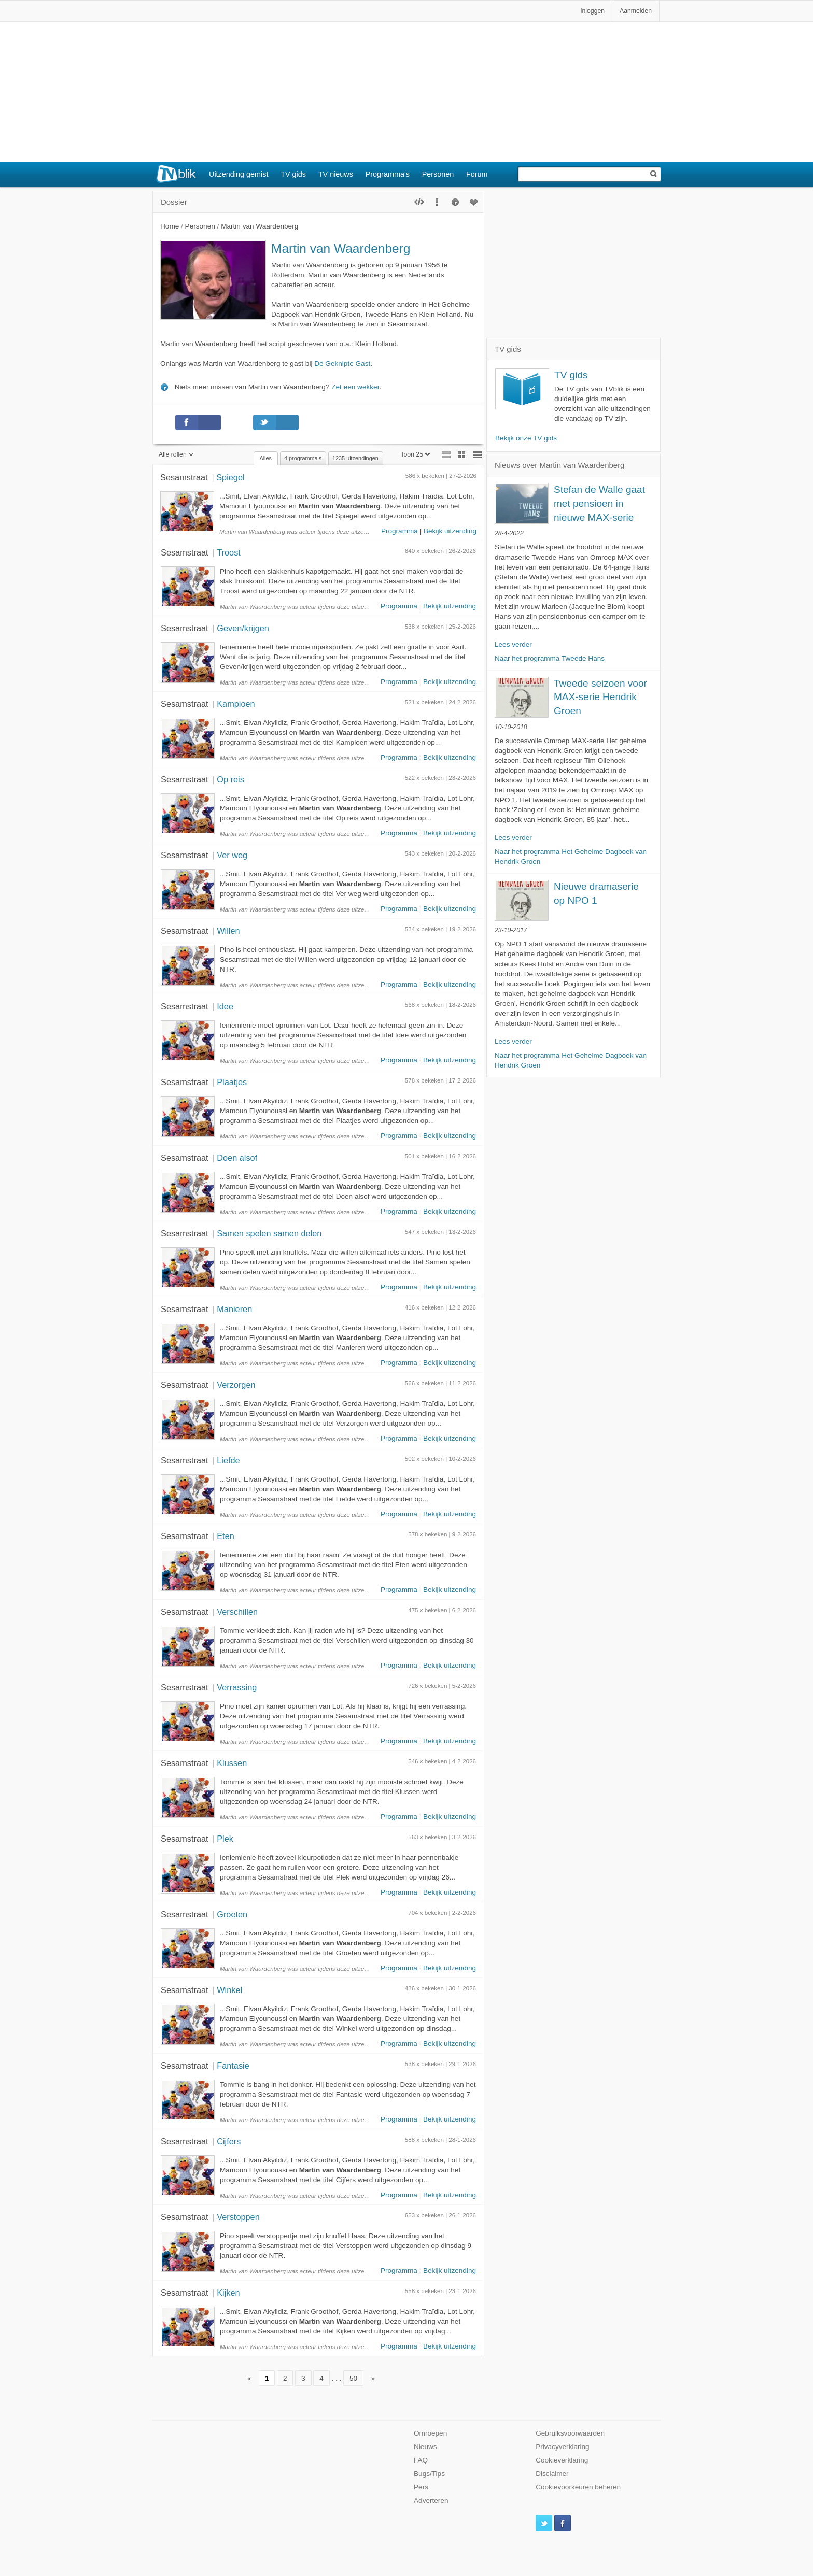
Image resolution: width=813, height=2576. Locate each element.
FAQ (421, 2460)
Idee (225, 1006)
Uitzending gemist (238, 174)
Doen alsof (237, 1157)
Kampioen (236, 703)
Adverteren (431, 2500)
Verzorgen (236, 1384)
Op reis (230, 779)
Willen (228, 930)
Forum (477, 174)
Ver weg (232, 855)
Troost (229, 552)
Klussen (232, 1763)
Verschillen (237, 1611)
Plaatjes (232, 1082)
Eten (225, 1536)
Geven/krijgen (243, 628)
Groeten (232, 1914)
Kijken (228, 2292)
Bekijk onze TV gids (526, 438)
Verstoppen (238, 2217)
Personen (438, 174)
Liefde (228, 1460)
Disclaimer (552, 2474)
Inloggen (592, 11)
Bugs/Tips (429, 2474)
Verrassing (237, 1687)
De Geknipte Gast (342, 363)
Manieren (234, 1309)
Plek (225, 1838)
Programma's (388, 174)
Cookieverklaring (562, 2460)
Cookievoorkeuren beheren (578, 2487)
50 (353, 2378)
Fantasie (233, 2065)
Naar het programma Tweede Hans (550, 658)
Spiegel (230, 477)
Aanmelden (636, 11)
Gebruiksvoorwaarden (570, 2433)
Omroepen (430, 2433)
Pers (421, 2487)
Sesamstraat (184, 477)
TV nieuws (335, 174)
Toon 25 (415, 454)
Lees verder (513, 644)
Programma (399, 531)
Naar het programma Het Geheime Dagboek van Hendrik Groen (571, 856)
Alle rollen (176, 454)
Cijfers (229, 2141)
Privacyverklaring (563, 2447)
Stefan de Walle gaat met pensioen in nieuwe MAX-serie (599, 503)
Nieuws (425, 2447)
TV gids (293, 174)
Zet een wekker (355, 387)
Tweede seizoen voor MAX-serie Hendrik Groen (600, 697)
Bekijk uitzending (450, 531)
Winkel (229, 1990)
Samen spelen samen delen (269, 1233)
